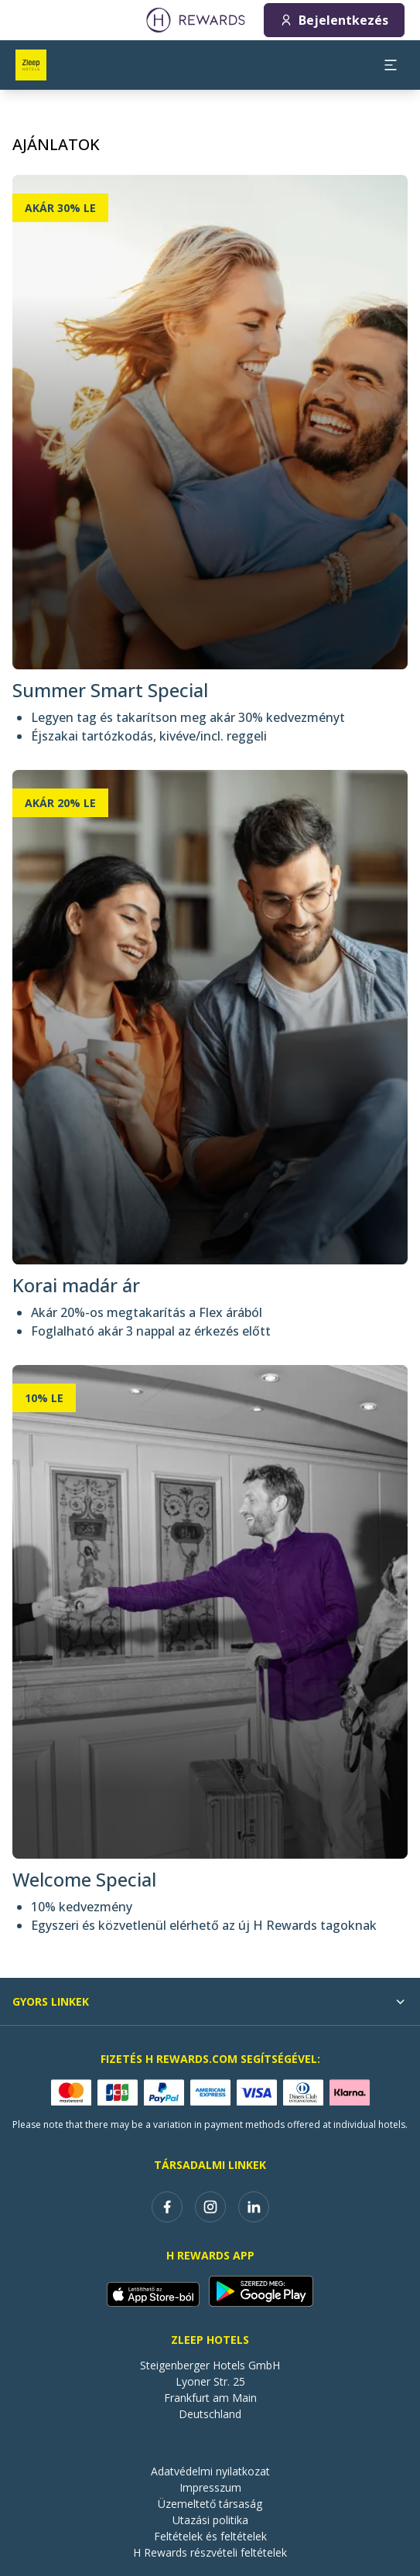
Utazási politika (210, 2520)
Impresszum (210, 2487)
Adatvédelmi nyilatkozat (210, 2471)
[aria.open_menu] (391, 65)
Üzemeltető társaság (210, 2503)
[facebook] (167, 2206)
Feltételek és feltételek (210, 2536)
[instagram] (210, 2206)
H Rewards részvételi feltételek (210, 2552)
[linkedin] (253, 2206)
